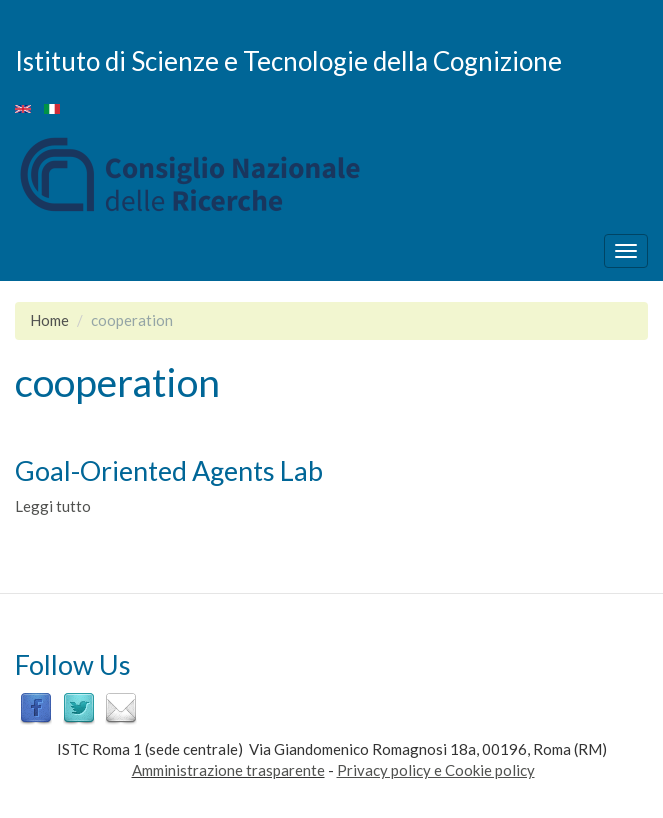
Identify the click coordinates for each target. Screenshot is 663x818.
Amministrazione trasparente (228, 770)
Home (49, 320)
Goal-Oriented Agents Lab (169, 470)
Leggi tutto (53, 506)
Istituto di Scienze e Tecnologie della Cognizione (288, 60)
